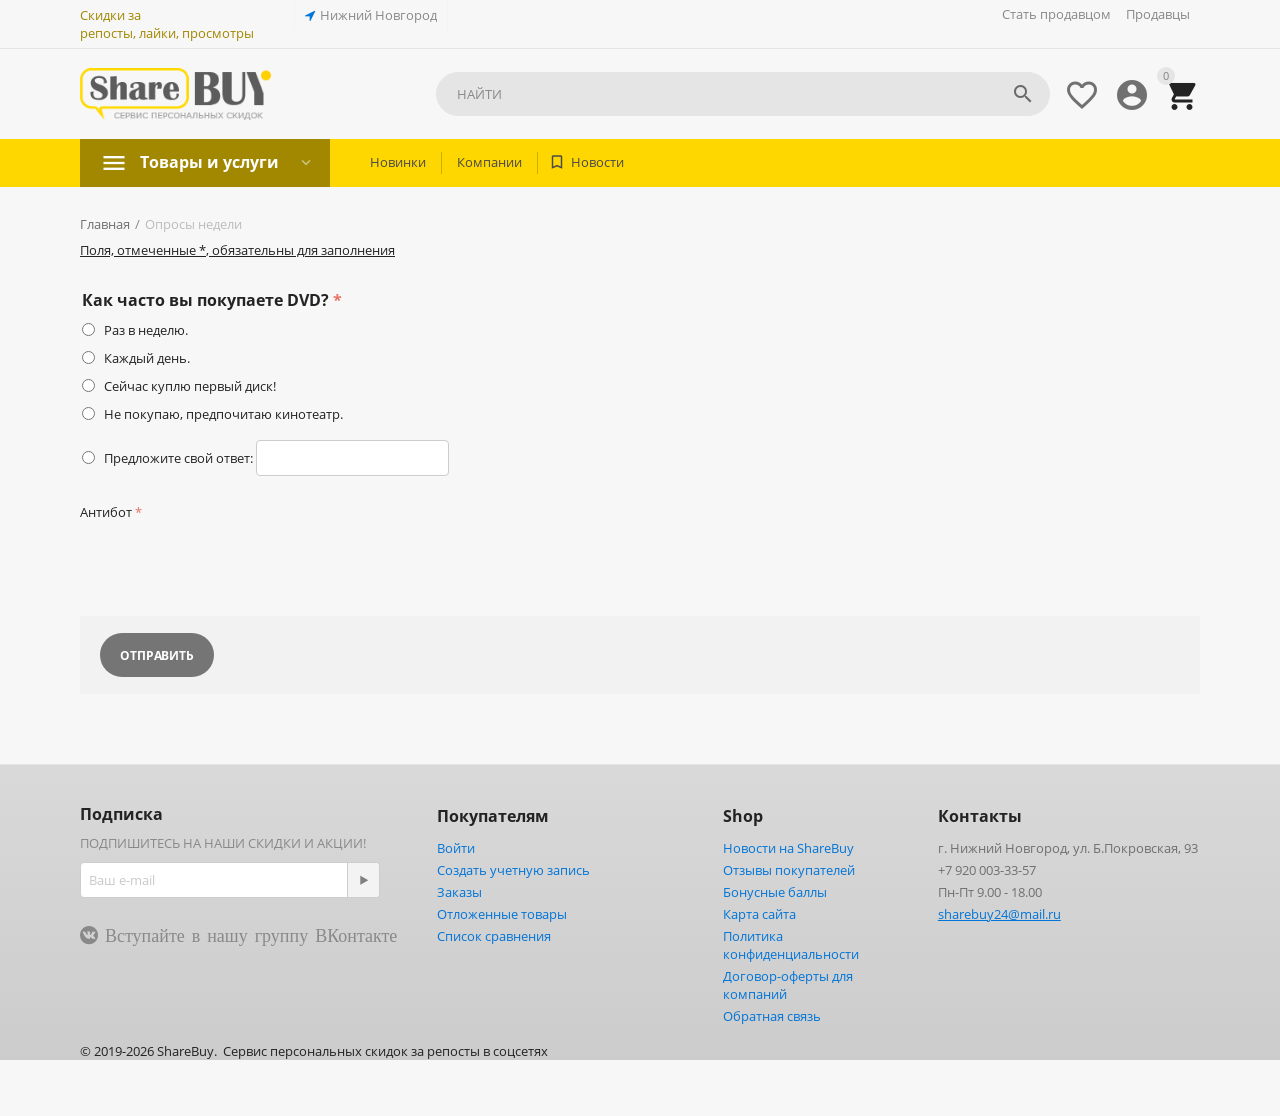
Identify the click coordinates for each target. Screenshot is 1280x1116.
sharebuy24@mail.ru (999, 914)
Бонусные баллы (775, 892)
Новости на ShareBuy (788, 848)
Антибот (106, 512)
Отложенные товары (502, 914)
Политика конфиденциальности (791, 945)
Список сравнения (494, 936)
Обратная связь (772, 1016)
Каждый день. (147, 358)
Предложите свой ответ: (178, 458)
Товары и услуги (209, 162)
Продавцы (1158, 14)
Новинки (398, 162)
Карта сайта (759, 914)
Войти (456, 848)
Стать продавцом (1056, 14)
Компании (489, 162)
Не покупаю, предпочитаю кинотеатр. (223, 414)
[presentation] (232, 565)
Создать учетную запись (513, 870)
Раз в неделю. (146, 330)
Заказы (459, 892)
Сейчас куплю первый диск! (190, 386)
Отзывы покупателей (789, 870)
